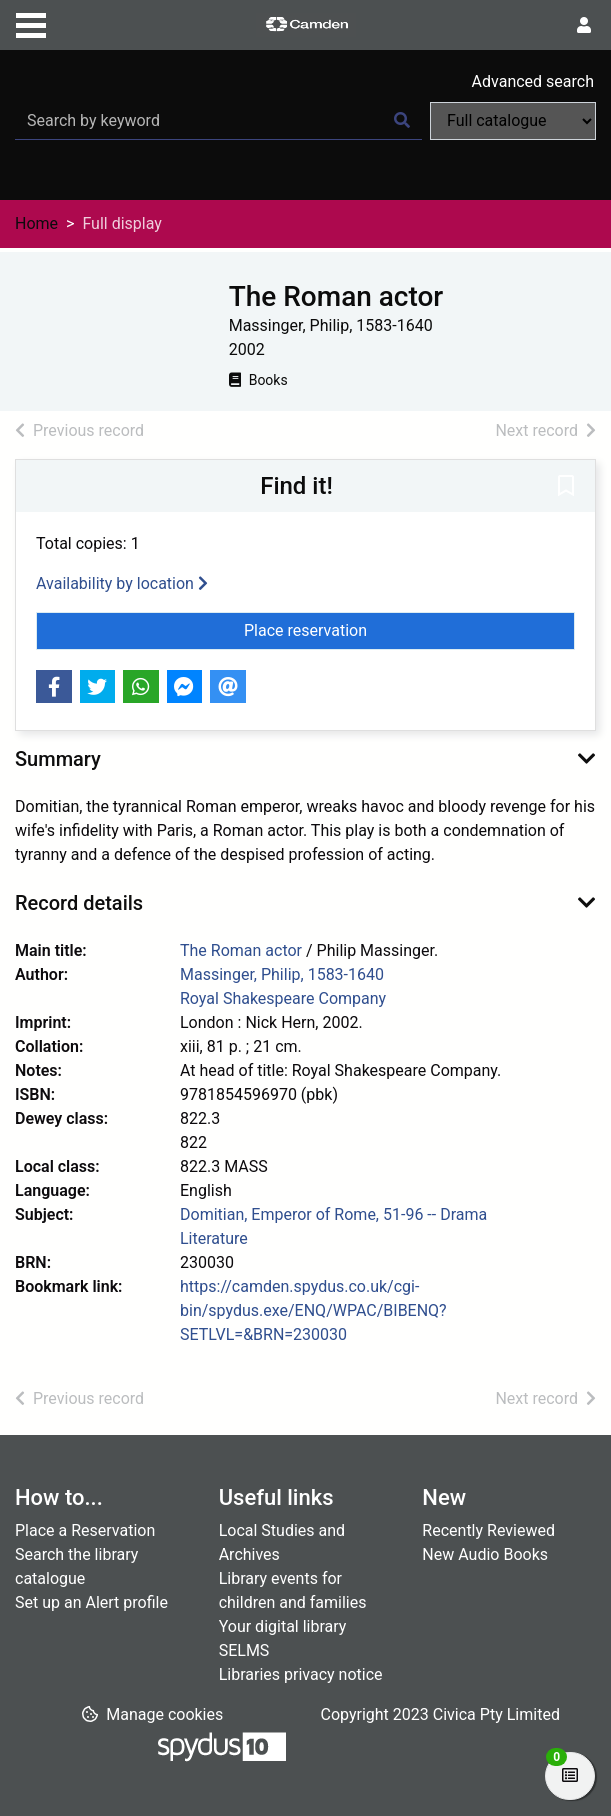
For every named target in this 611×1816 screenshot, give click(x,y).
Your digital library (283, 1626)
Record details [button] (79, 903)
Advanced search (533, 81)
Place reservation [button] (378, 629)
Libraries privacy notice (301, 1674)
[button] (566, 487)
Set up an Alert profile (91, 1602)
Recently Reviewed (488, 1530)
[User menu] (584, 26)
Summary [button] (58, 759)
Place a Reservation (85, 1530)
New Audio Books (485, 1554)
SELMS (244, 1650)
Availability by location (122, 583)
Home (36, 223)
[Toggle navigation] (31, 23)
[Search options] (513, 121)
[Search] (402, 121)
